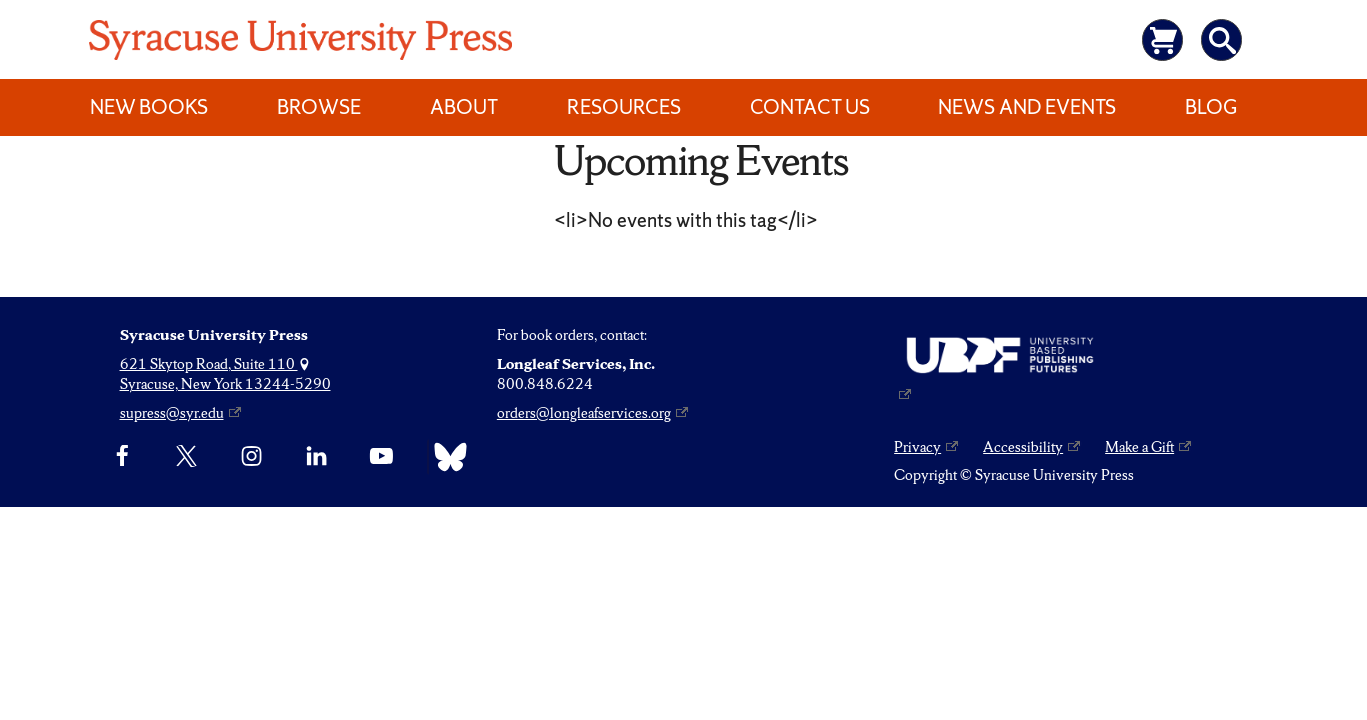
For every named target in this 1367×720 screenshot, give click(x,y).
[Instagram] (251, 457)
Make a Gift (1139, 447)
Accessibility (1023, 447)
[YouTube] (381, 457)
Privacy (917, 447)
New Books (149, 107)
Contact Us (810, 107)
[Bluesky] (445, 457)
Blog (1211, 107)
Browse (319, 107)
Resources (624, 107)
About (464, 107)
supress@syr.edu (172, 413)
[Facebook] (122, 457)
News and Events (1027, 107)
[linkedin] (316, 457)
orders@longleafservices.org (584, 413)
